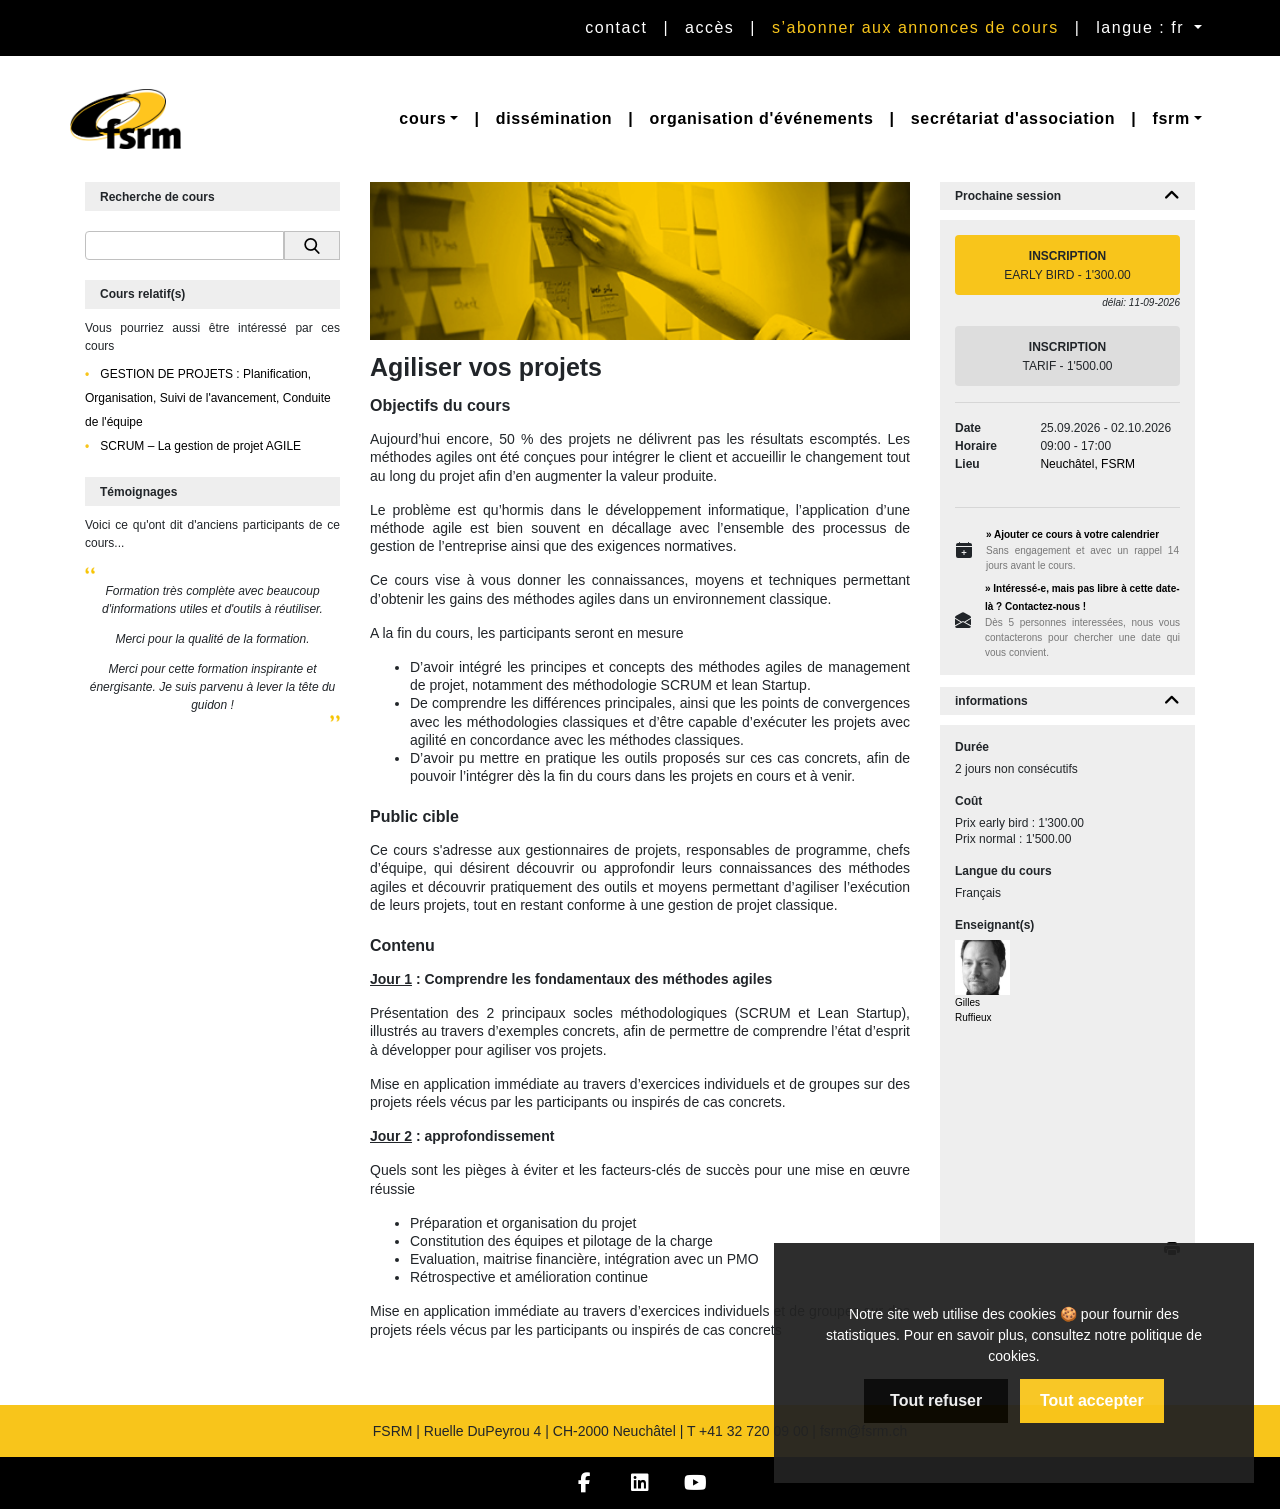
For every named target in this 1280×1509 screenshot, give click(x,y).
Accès (709, 27)
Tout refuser (936, 1400)
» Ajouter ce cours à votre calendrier (1072, 534)
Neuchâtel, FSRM (1087, 464)
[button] (428, 119)
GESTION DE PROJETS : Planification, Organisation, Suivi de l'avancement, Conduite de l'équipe (208, 398)
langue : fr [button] (1143, 27)
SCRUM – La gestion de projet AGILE (199, 446)
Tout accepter (1092, 1400)
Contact (616, 27)
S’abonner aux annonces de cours (915, 27)
